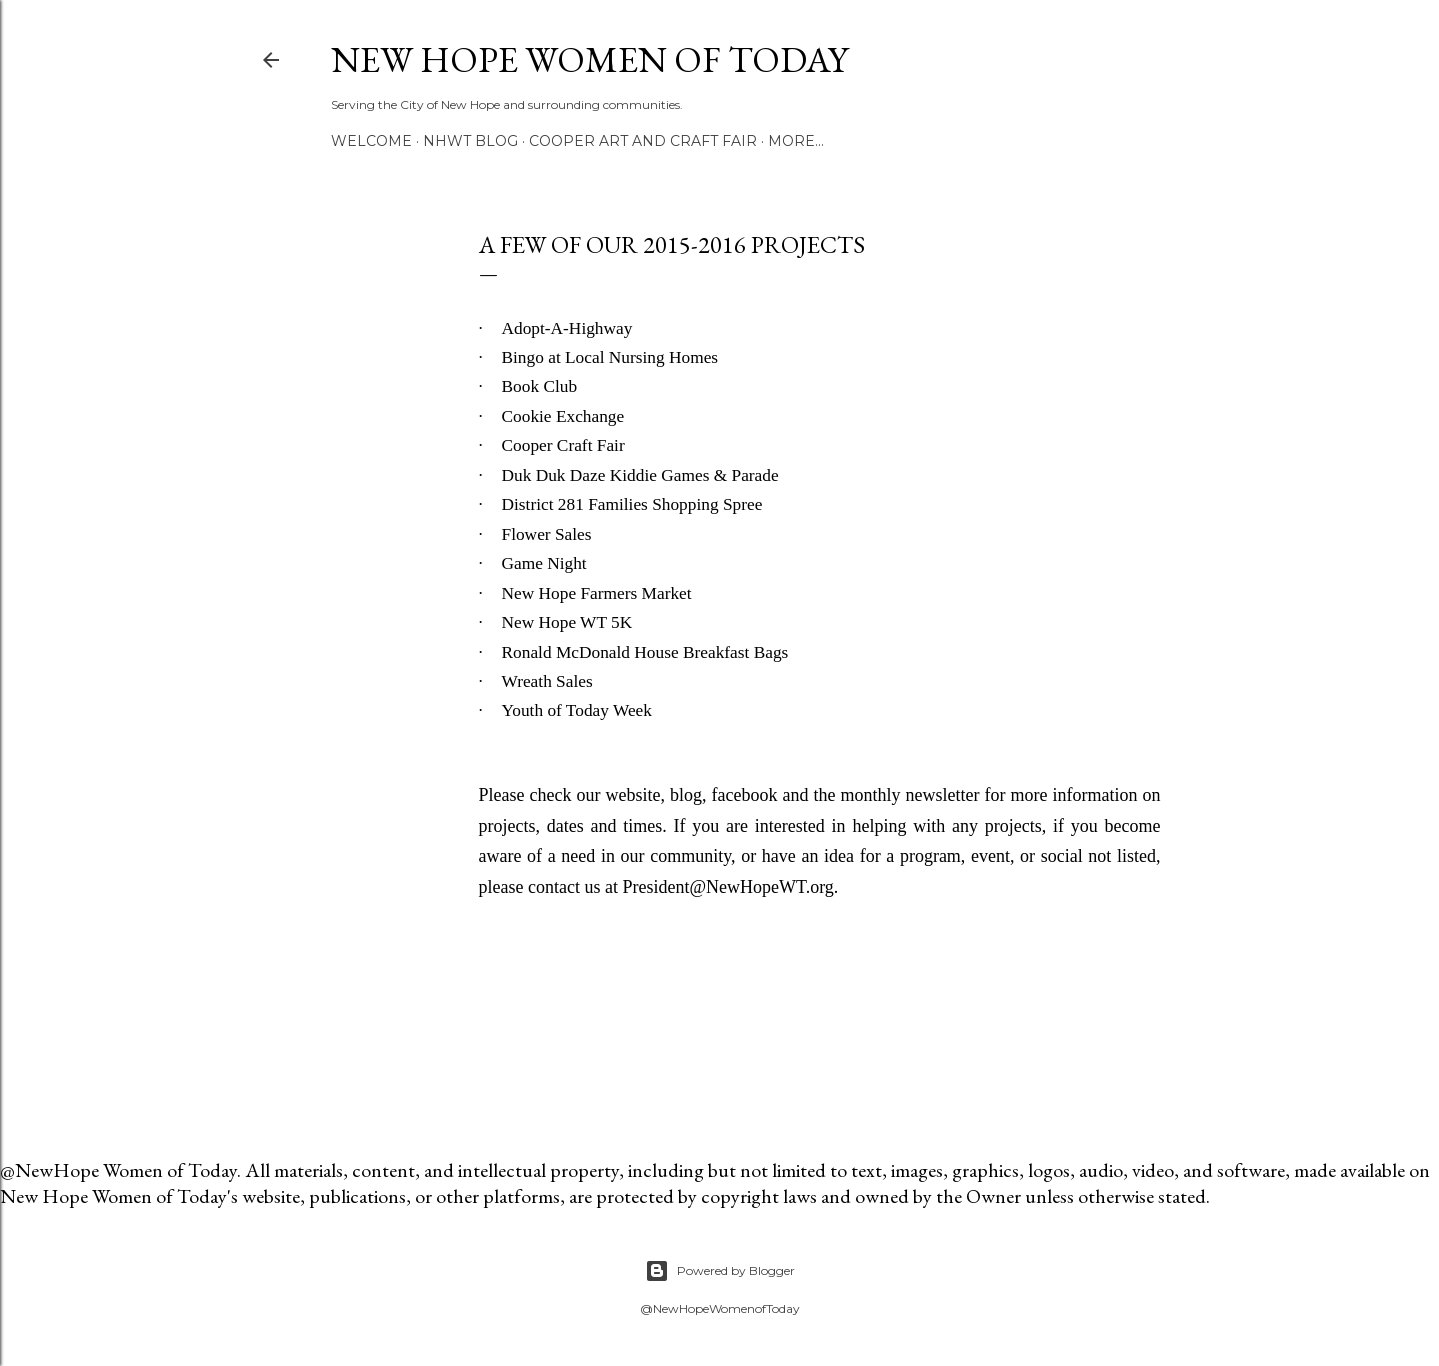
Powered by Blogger (720, 1271)
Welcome (371, 141)
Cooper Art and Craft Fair (643, 141)
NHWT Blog (470, 141)
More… (796, 141)
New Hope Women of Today (589, 59)
